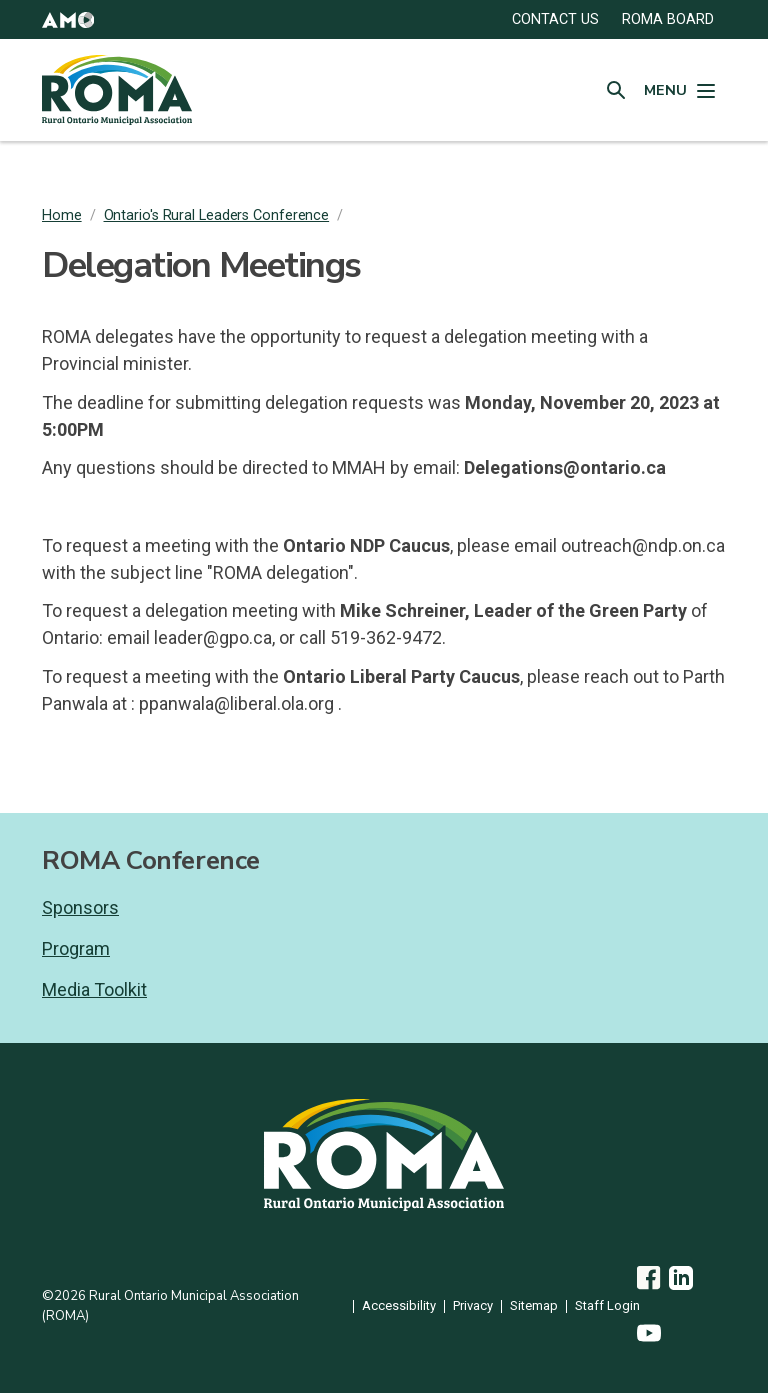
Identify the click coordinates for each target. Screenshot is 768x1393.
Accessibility (399, 1306)
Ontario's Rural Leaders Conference (217, 215)
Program (76, 948)
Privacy (473, 1306)
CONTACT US (555, 19)
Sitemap (534, 1306)
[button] (68, 19)
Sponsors (80, 907)
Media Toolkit (94, 989)
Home (62, 215)
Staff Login (607, 1306)
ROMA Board (668, 19)
